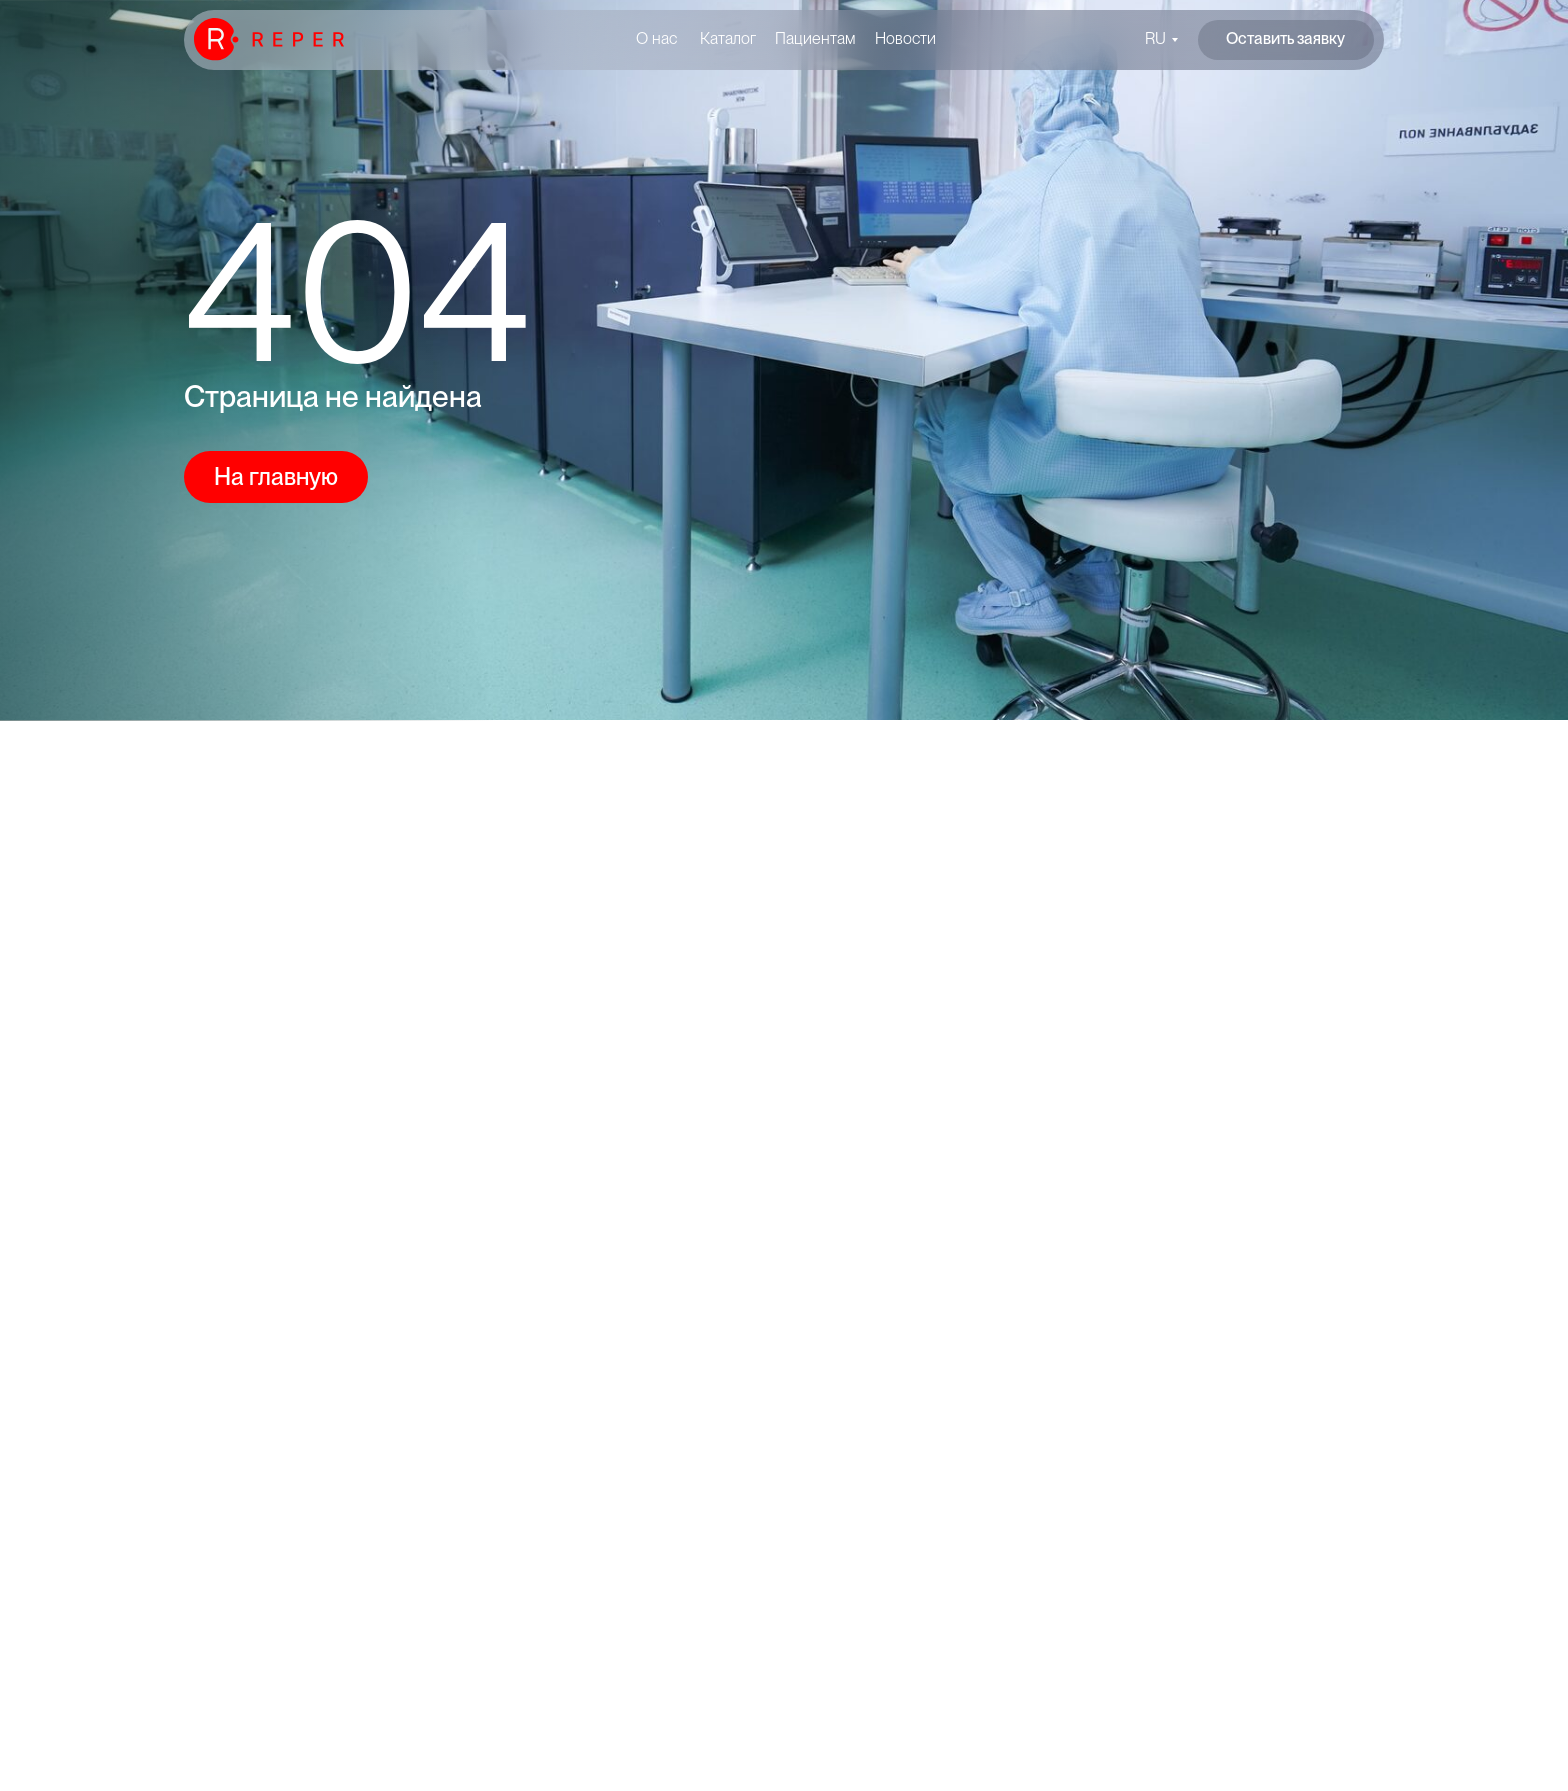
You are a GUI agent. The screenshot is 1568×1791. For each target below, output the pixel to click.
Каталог (728, 38)
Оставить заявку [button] (1285, 38)
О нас (656, 38)
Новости (905, 38)
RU (1155, 38)
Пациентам (815, 38)
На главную (276, 476)
